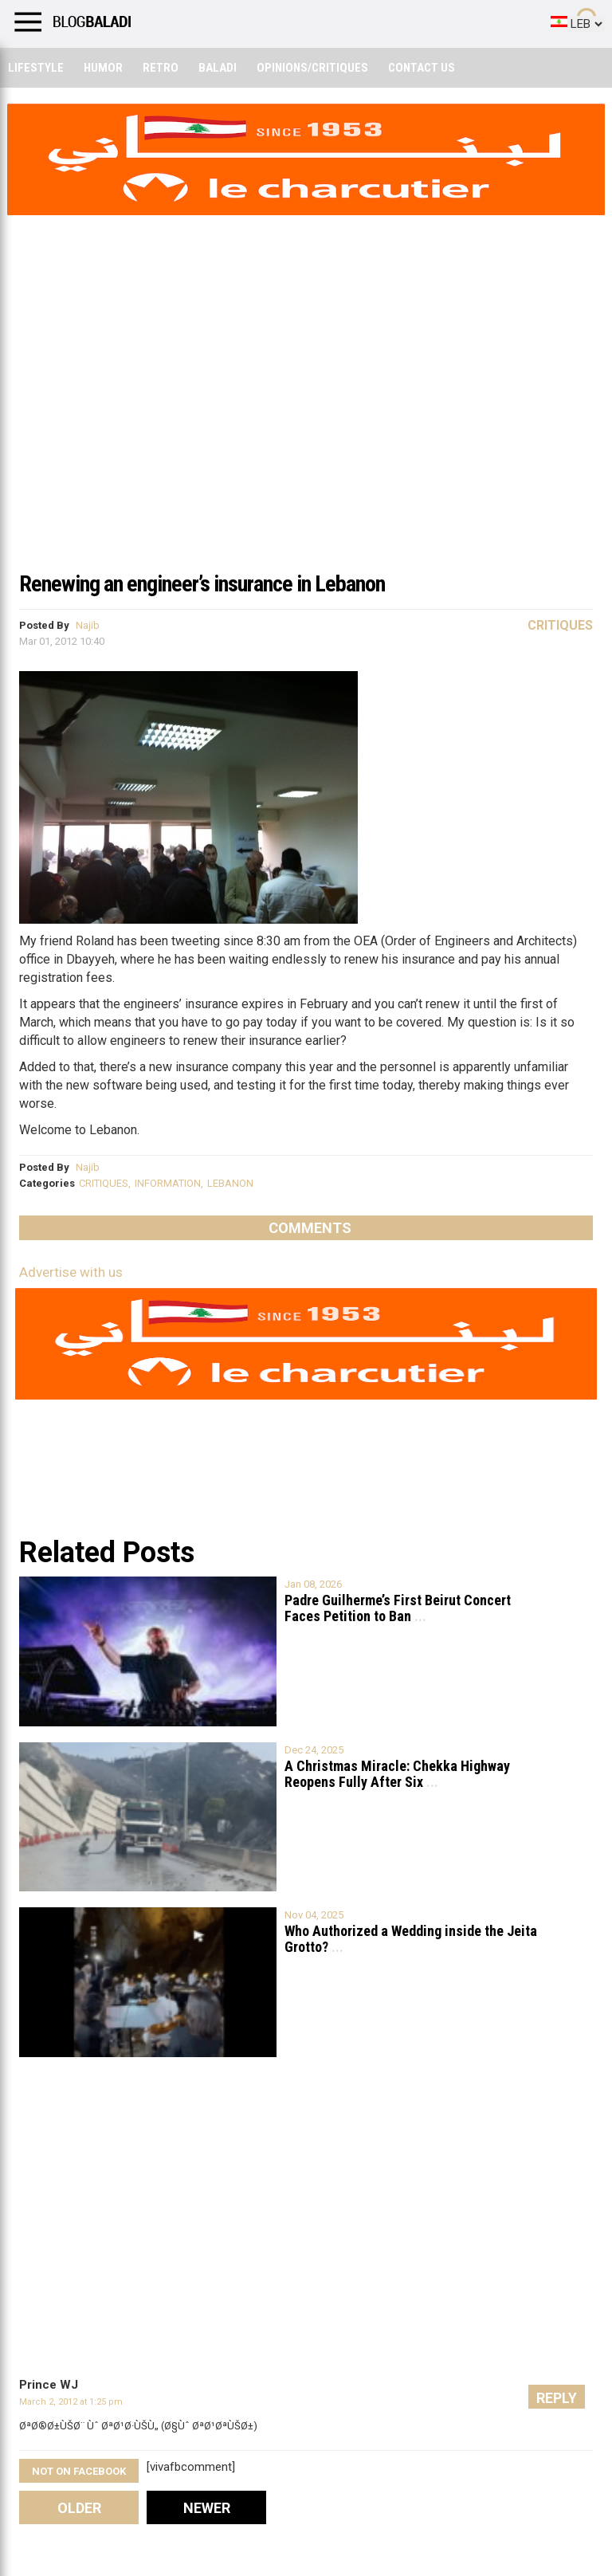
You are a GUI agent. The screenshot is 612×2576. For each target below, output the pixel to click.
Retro (160, 68)
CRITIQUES (103, 1183)
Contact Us (421, 68)
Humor (103, 68)
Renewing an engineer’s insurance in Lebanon (202, 584)
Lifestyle (36, 68)
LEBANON (230, 1183)
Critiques (560, 625)
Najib (88, 625)
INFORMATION (168, 1183)
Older (79, 2507)
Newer (206, 2507)
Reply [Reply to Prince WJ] (556, 2397)
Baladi (217, 68)
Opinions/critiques (312, 68)
